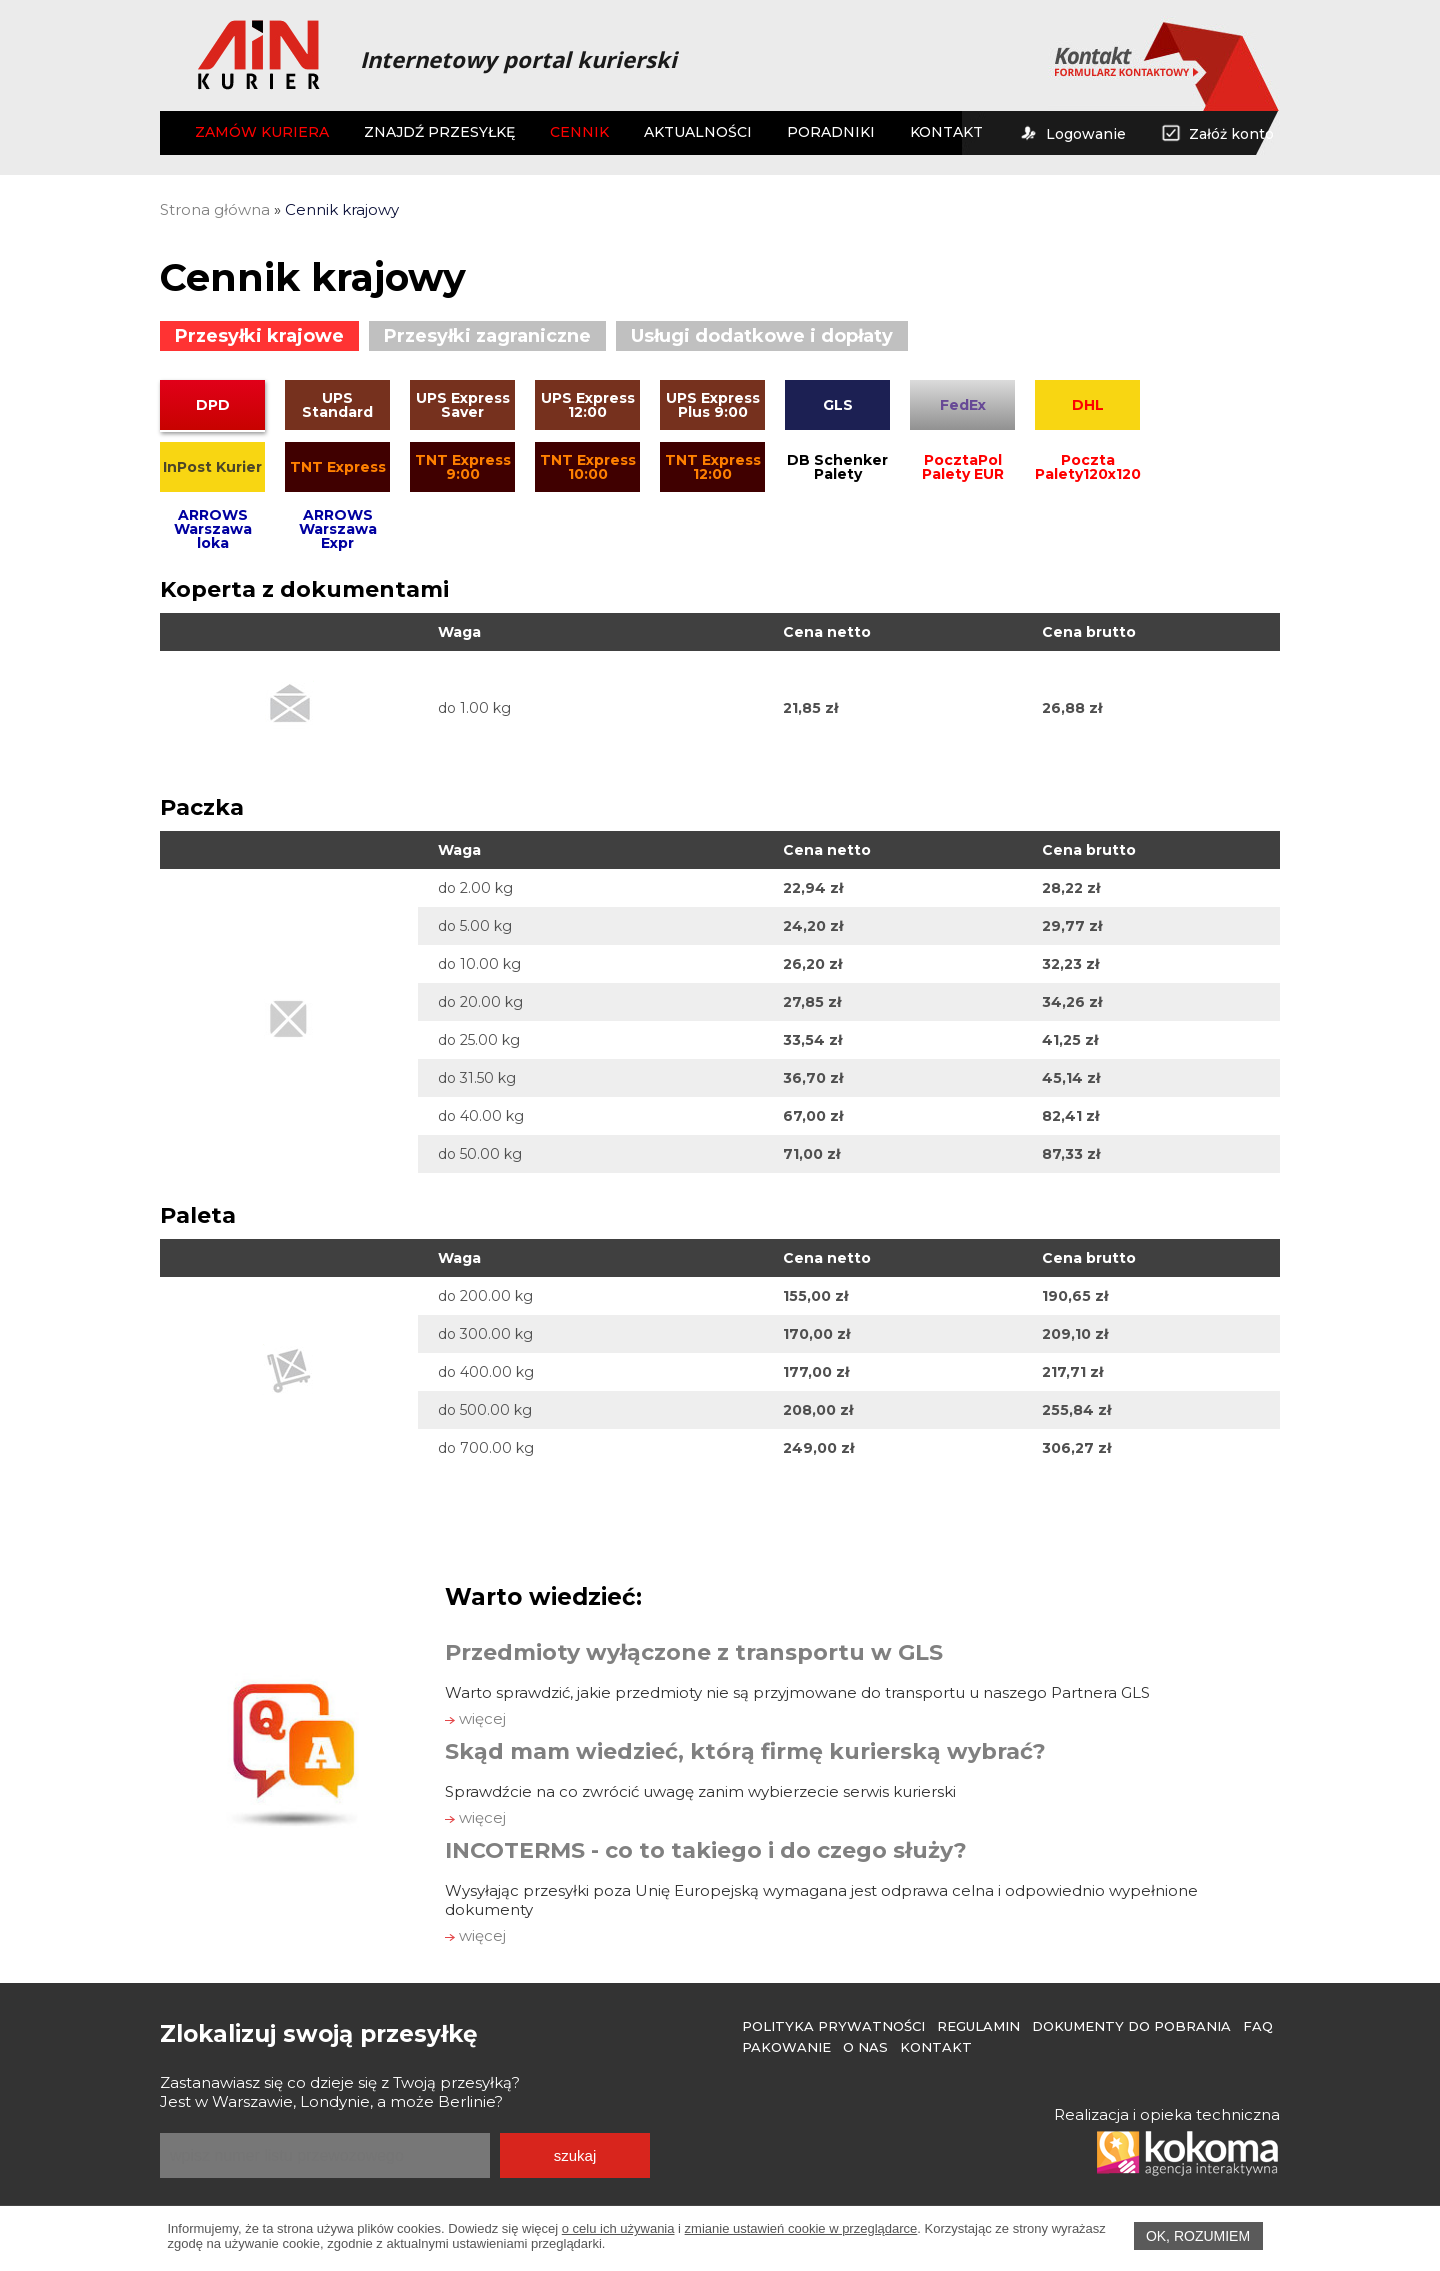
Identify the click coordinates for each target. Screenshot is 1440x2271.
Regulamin (978, 2026)
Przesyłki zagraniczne (487, 336)
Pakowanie (786, 2047)
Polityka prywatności (833, 2026)
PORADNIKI (831, 132)
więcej (475, 1718)
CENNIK (579, 132)
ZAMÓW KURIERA (262, 132)
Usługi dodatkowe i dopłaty (762, 336)
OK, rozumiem (1198, 2236)
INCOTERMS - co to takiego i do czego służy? (706, 1850)
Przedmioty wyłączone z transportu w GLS (694, 1652)
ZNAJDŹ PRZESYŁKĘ (439, 132)
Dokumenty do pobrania (1131, 2026)
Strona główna (215, 209)
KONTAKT (946, 132)
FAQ (1258, 2026)
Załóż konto (1217, 134)
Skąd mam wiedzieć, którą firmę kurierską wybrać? (745, 1751)
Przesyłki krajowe (259, 336)
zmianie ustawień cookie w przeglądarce (801, 2228)
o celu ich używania (618, 2228)
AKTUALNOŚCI (698, 132)
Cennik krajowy (342, 209)
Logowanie (1072, 134)
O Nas (865, 2047)
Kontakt (936, 2047)
